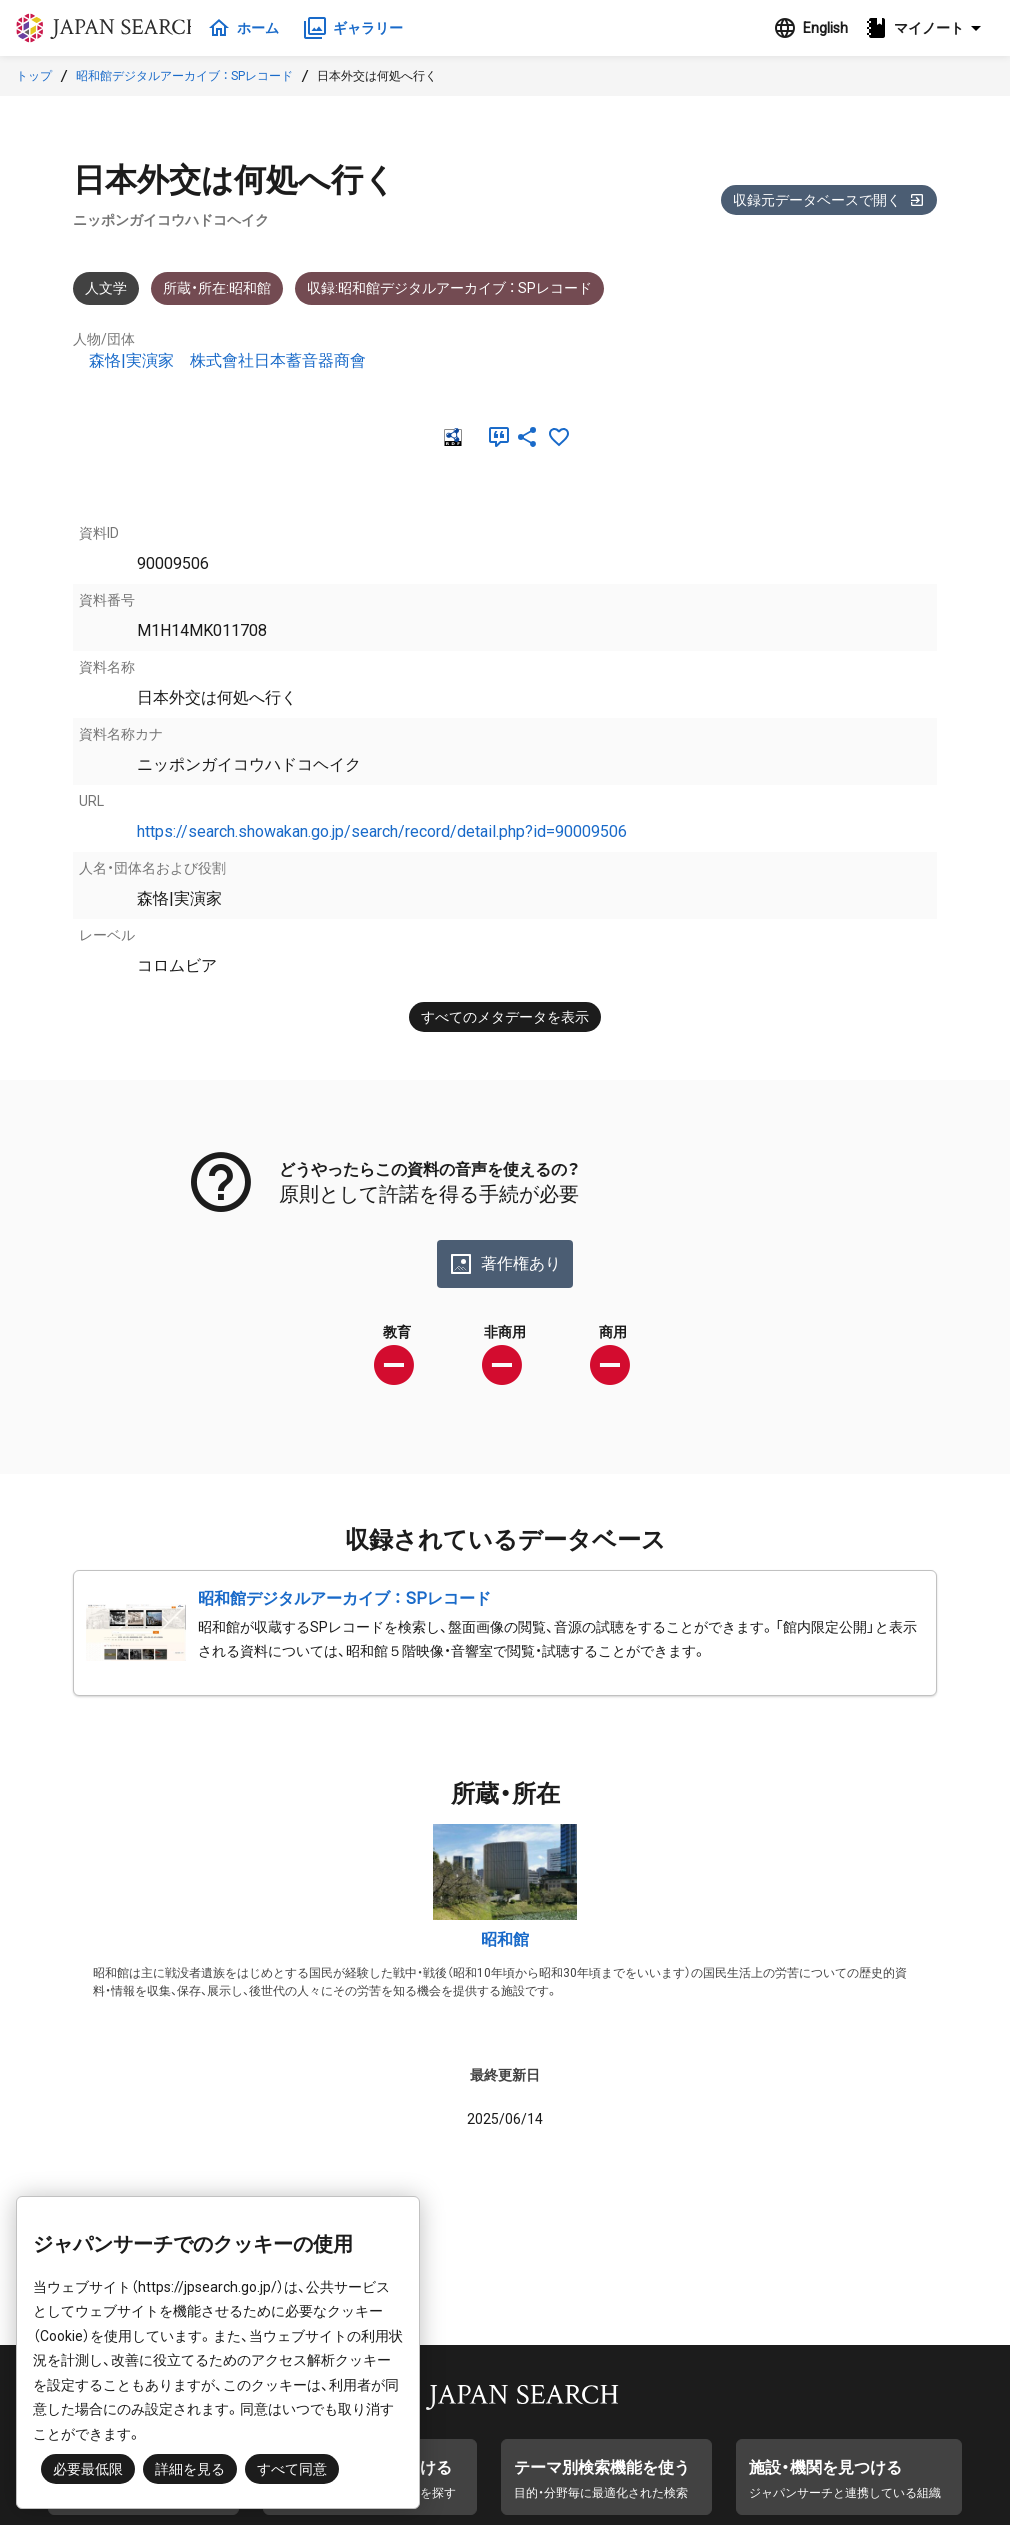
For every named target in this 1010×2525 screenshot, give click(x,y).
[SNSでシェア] (527, 437)
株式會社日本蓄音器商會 (278, 360)
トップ (34, 76)
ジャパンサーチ (112, 28)
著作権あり (505, 1264)
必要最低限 (88, 2469)
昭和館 (505, 1939)
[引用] (495, 437)
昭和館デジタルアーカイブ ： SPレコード (184, 76)
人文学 (106, 288)
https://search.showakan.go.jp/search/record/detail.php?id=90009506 (382, 831)
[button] (929, 28)
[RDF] (451, 437)
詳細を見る (190, 2469)
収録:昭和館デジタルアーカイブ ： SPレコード (449, 288)
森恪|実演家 (131, 360)
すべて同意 (292, 2469)
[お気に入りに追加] (559, 437)
